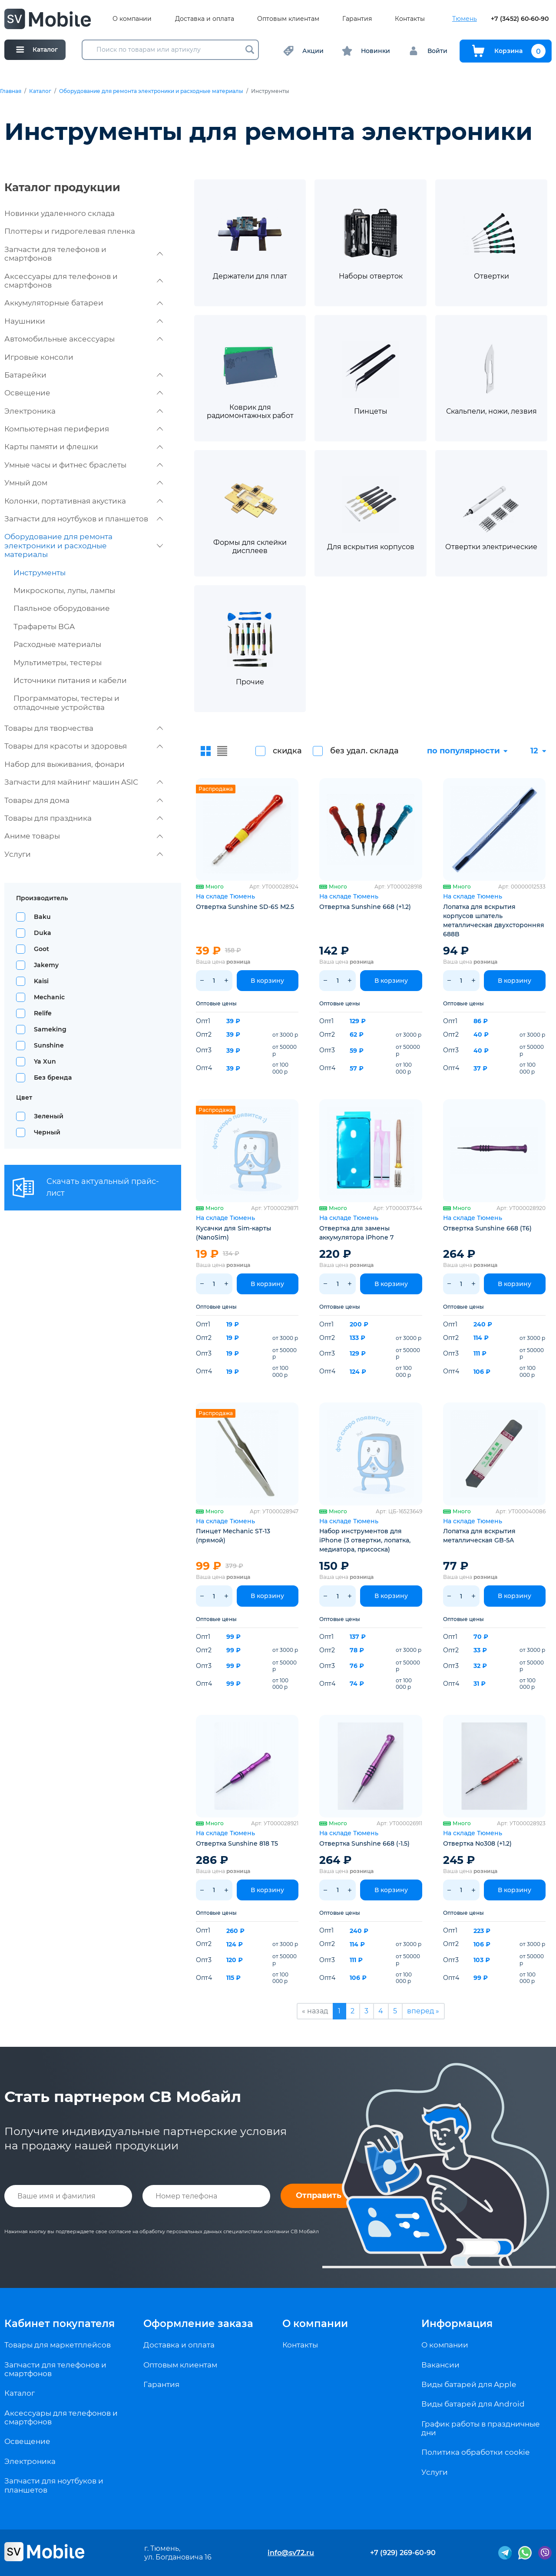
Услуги (83, 854)
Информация (457, 2323)
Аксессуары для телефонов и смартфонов (83, 280)
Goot (41, 949)
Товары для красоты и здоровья (83, 746)
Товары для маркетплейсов (57, 2345)
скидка (287, 751)
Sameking (50, 1029)
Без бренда (53, 1077)
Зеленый (48, 1116)
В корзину (267, 981)
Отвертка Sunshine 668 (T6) (487, 1228)
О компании (132, 19)
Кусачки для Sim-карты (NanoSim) (233, 1232)
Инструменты (39, 572)
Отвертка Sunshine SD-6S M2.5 (245, 907)
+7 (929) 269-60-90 (403, 2553)
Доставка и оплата (204, 19)
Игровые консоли (38, 357)
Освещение (83, 392)
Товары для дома (83, 800)
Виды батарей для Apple (468, 2384)
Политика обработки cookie (475, 2452)
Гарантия (357, 19)
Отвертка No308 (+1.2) (477, 1843)
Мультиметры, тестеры (57, 662)
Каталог (40, 91)
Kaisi (41, 981)
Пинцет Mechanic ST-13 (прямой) (233, 1535)
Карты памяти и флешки (83, 446)
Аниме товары (83, 836)
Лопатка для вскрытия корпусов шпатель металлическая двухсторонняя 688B (493, 920)
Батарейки (83, 375)
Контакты (410, 19)
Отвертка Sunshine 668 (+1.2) (365, 907)
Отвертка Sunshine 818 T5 (237, 1843)
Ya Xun (45, 1061)
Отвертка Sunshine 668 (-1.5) (364, 1843)
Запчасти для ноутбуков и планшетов (83, 518)
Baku (42, 917)
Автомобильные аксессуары (83, 339)
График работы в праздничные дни (480, 2428)
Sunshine (49, 1045)
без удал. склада (364, 751)
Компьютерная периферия (83, 428)
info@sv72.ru (291, 2553)
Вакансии (440, 2365)
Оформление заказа (198, 2323)
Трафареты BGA (44, 626)
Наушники (83, 321)
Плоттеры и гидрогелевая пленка (69, 231)
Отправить (318, 2195)
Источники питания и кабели (70, 680)
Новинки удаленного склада (59, 213)
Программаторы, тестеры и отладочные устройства (66, 702)
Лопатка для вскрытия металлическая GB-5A (479, 1535)
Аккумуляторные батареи (83, 302)
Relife (43, 1013)
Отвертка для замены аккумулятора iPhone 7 (356, 1232)
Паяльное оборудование (61, 608)
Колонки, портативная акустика (83, 501)
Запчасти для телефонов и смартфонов (83, 253)
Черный (47, 1132)
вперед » (423, 2011)
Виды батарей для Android (473, 2404)
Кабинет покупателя (59, 2323)
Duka (42, 933)
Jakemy (46, 965)
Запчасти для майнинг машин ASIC (83, 782)
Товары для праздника (83, 818)
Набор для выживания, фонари (64, 764)
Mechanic (49, 997)
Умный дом (83, 482)
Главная (10, 91)
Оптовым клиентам (288, 19)
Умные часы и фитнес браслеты (83, 465)
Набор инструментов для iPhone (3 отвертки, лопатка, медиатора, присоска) (364, 1540)
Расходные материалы (57, 644)
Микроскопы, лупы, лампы (64, 590)
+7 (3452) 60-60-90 (520, 19)
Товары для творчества (83, 728)
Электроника (83, 411)
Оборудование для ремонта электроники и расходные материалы (151, 91)
